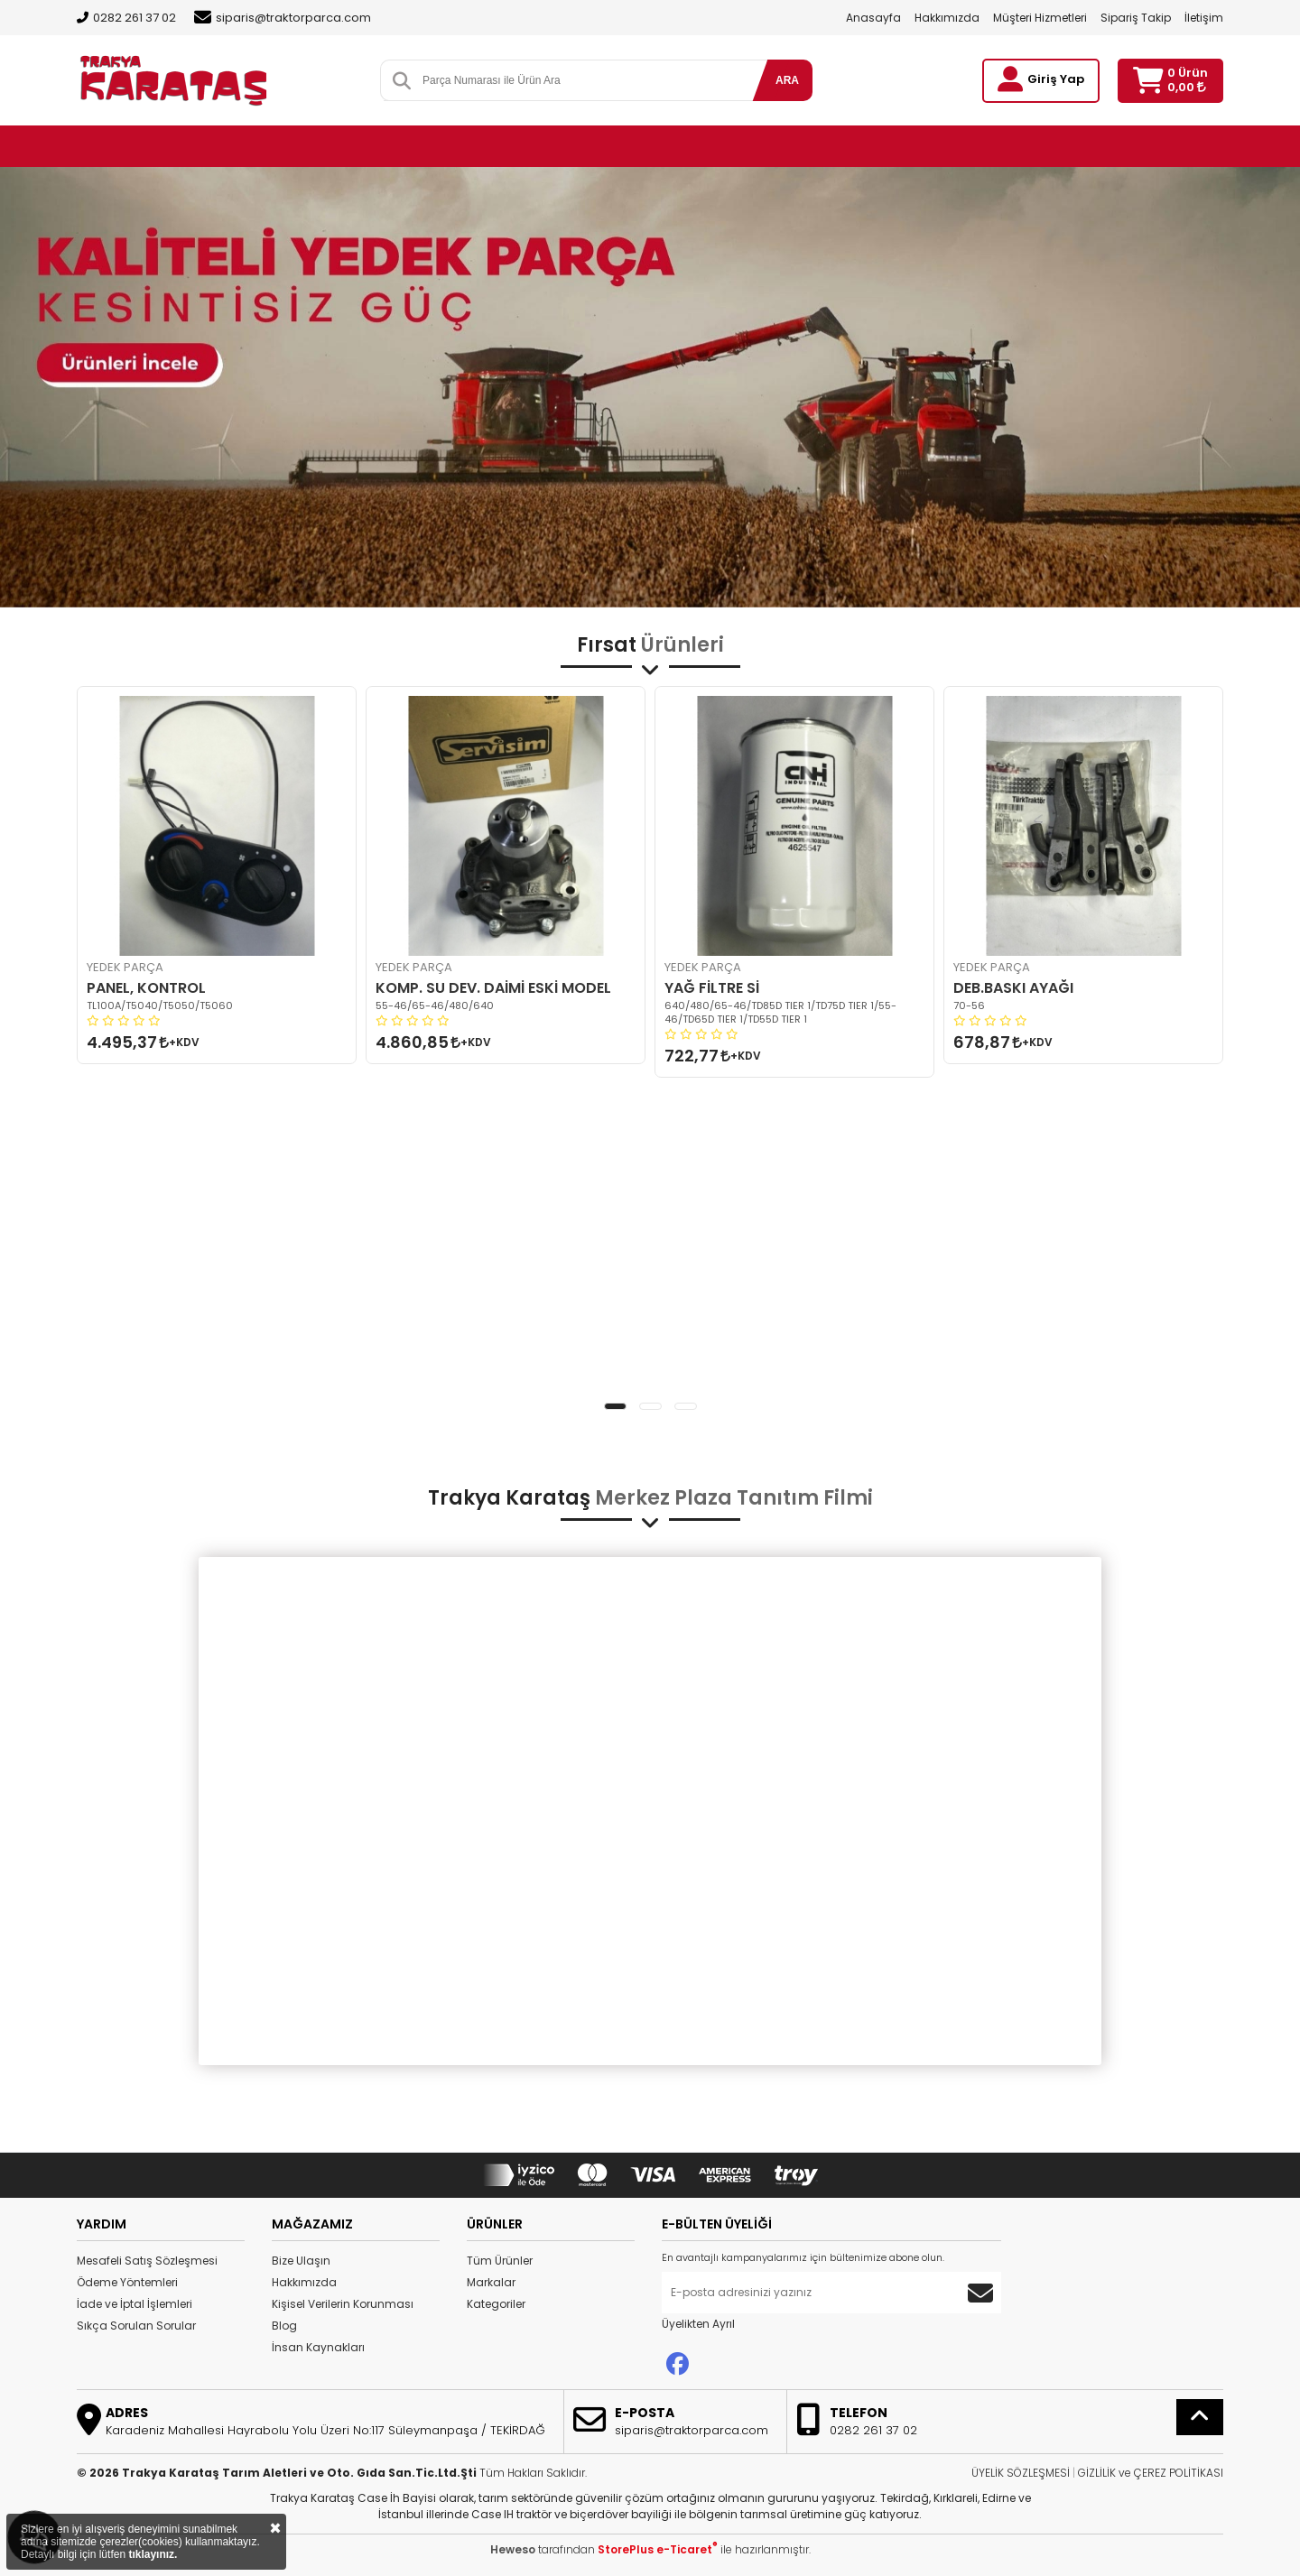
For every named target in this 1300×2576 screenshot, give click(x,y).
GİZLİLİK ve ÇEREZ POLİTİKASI (1150, 2472)
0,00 (1186, 87)
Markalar (491, 2282)
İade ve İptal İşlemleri (134, 2304)
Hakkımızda (947, 17)
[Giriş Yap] (1010, 79)
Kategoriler (496, 2304)
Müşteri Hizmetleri (1040, 17)
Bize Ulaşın (301, 2260)
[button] (615, 1406)
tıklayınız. (152, 2554)
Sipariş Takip (1135, 17)
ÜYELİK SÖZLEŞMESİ (1020, 2472)
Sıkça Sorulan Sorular (136, 2325)
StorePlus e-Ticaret (658, 2549)
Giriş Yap (1055, 79)
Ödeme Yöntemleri (127, 2282)
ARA (787, 80)
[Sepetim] (1148, 80)
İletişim (1203, 17)
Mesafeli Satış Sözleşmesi (147, 2260)
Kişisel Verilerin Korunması (342, 2304)
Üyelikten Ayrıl (698, 2323)
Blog (284, 2325)
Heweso (512, 2549)
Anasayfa (873, 17)
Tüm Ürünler (500, 2260)
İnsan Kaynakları (318, 2347)
